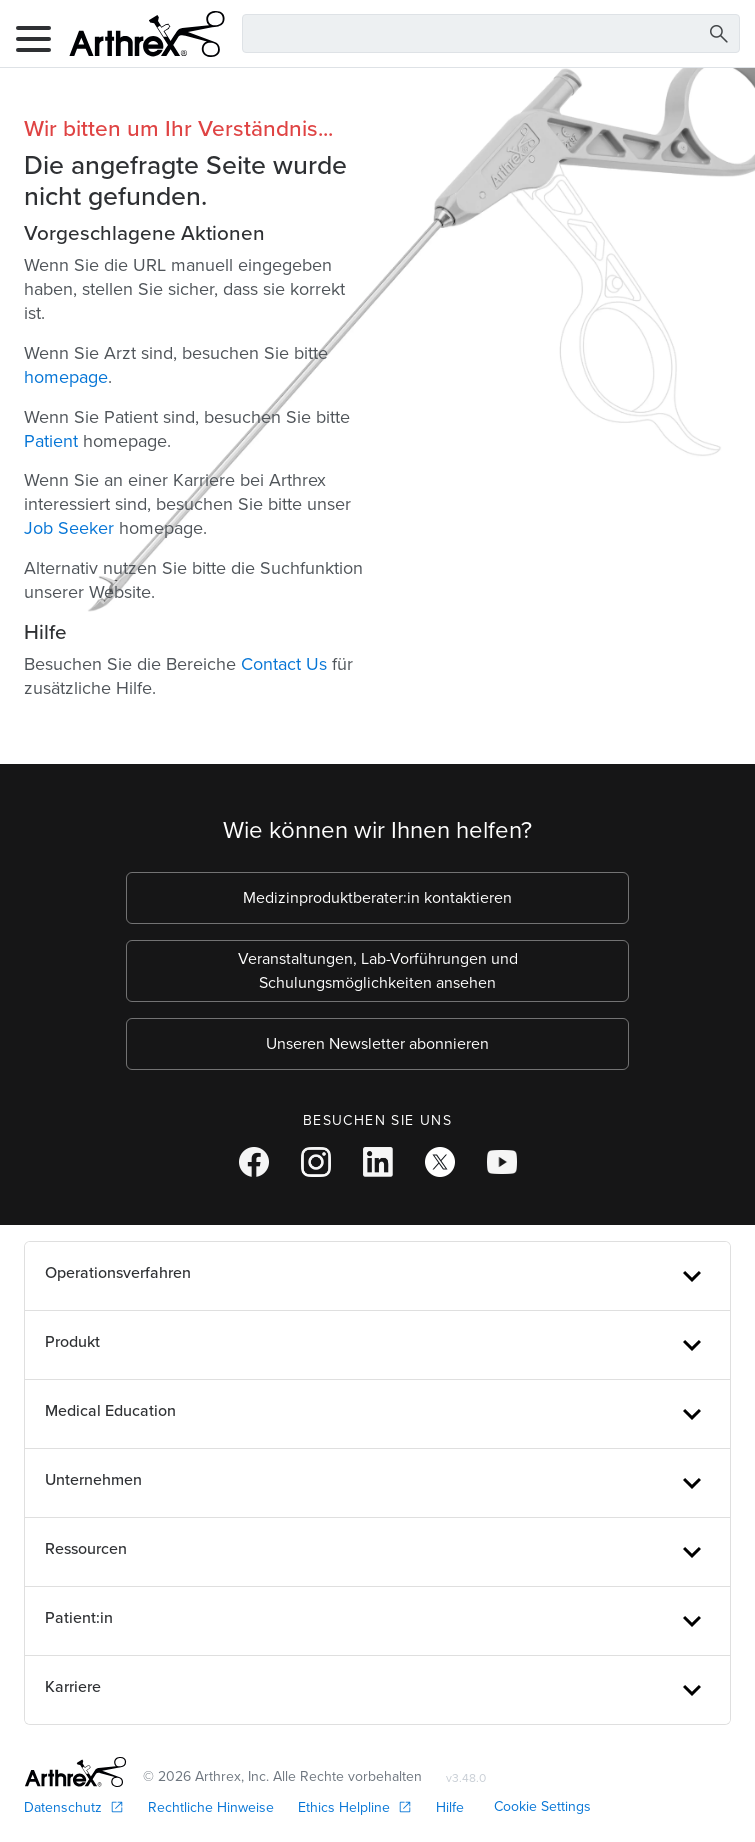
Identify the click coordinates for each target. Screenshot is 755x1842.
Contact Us (284, 664)
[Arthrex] (139, 34)
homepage (66, 377)
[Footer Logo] (75, 1772)
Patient (51, 441)
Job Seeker (69, 528)
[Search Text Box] (491, 34)
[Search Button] (719, 34)
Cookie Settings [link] (542, 1806)
